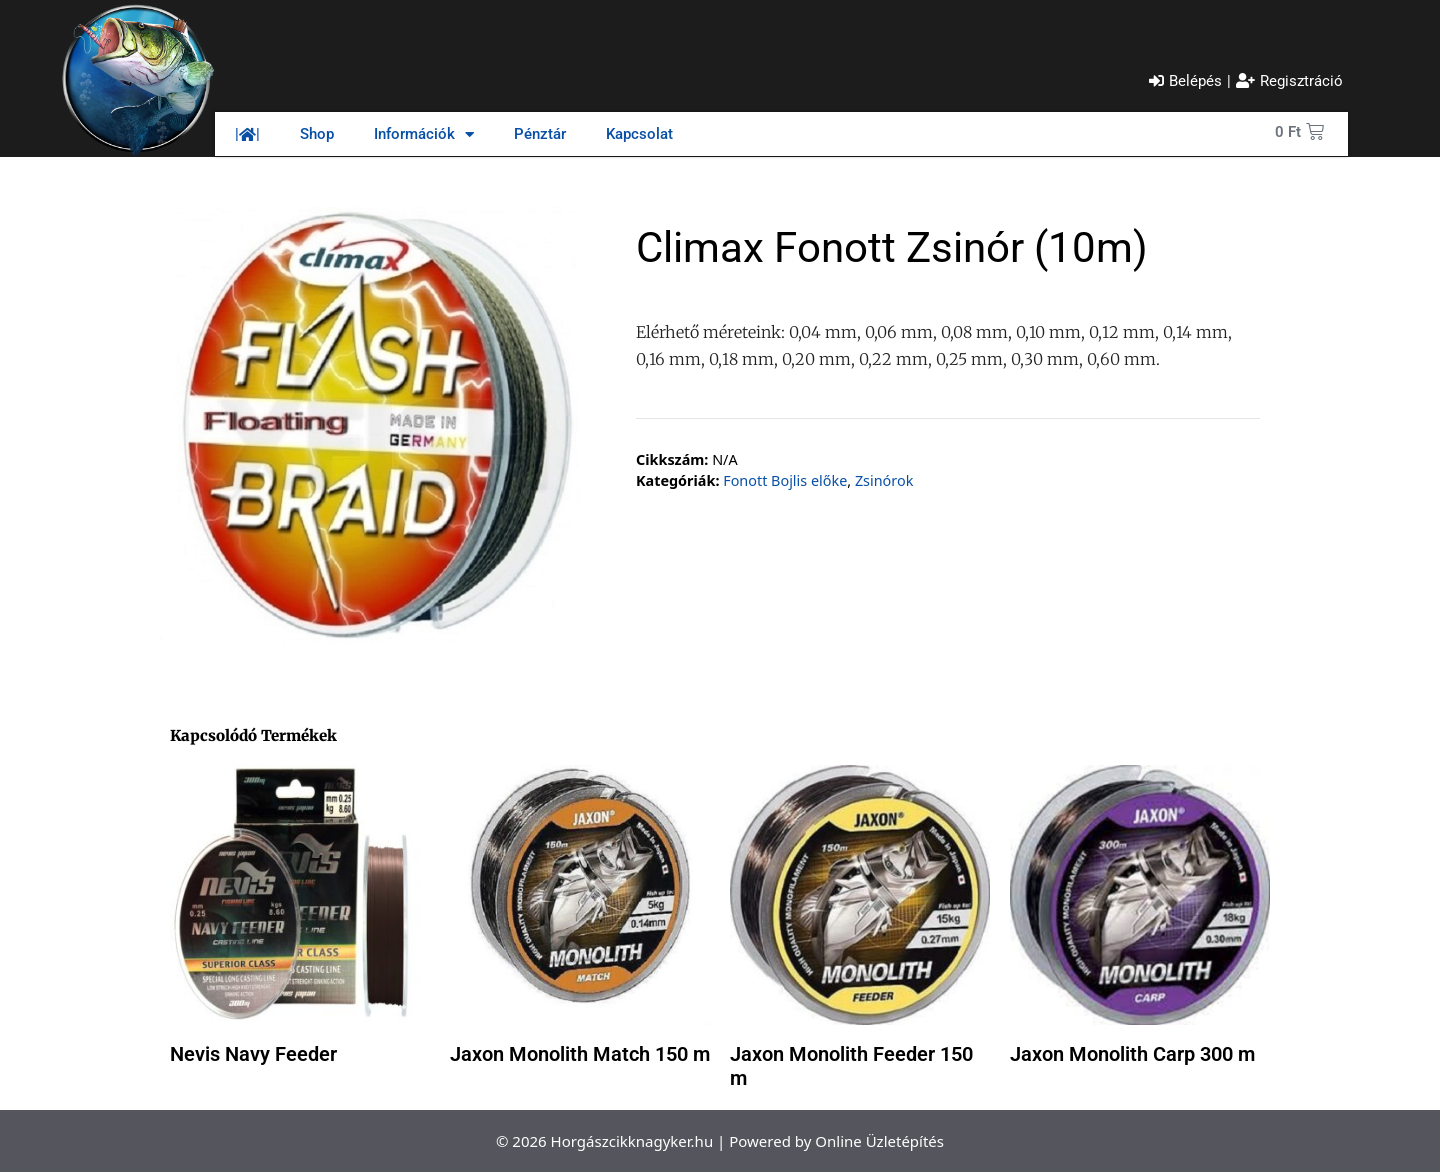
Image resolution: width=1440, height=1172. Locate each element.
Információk (424, 134)
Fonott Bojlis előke (785, 480)
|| (247, 134)
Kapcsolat (639, 134)
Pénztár (540, 134)
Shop (317, 134)
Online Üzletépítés (879, 1141)
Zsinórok (884, 480)
